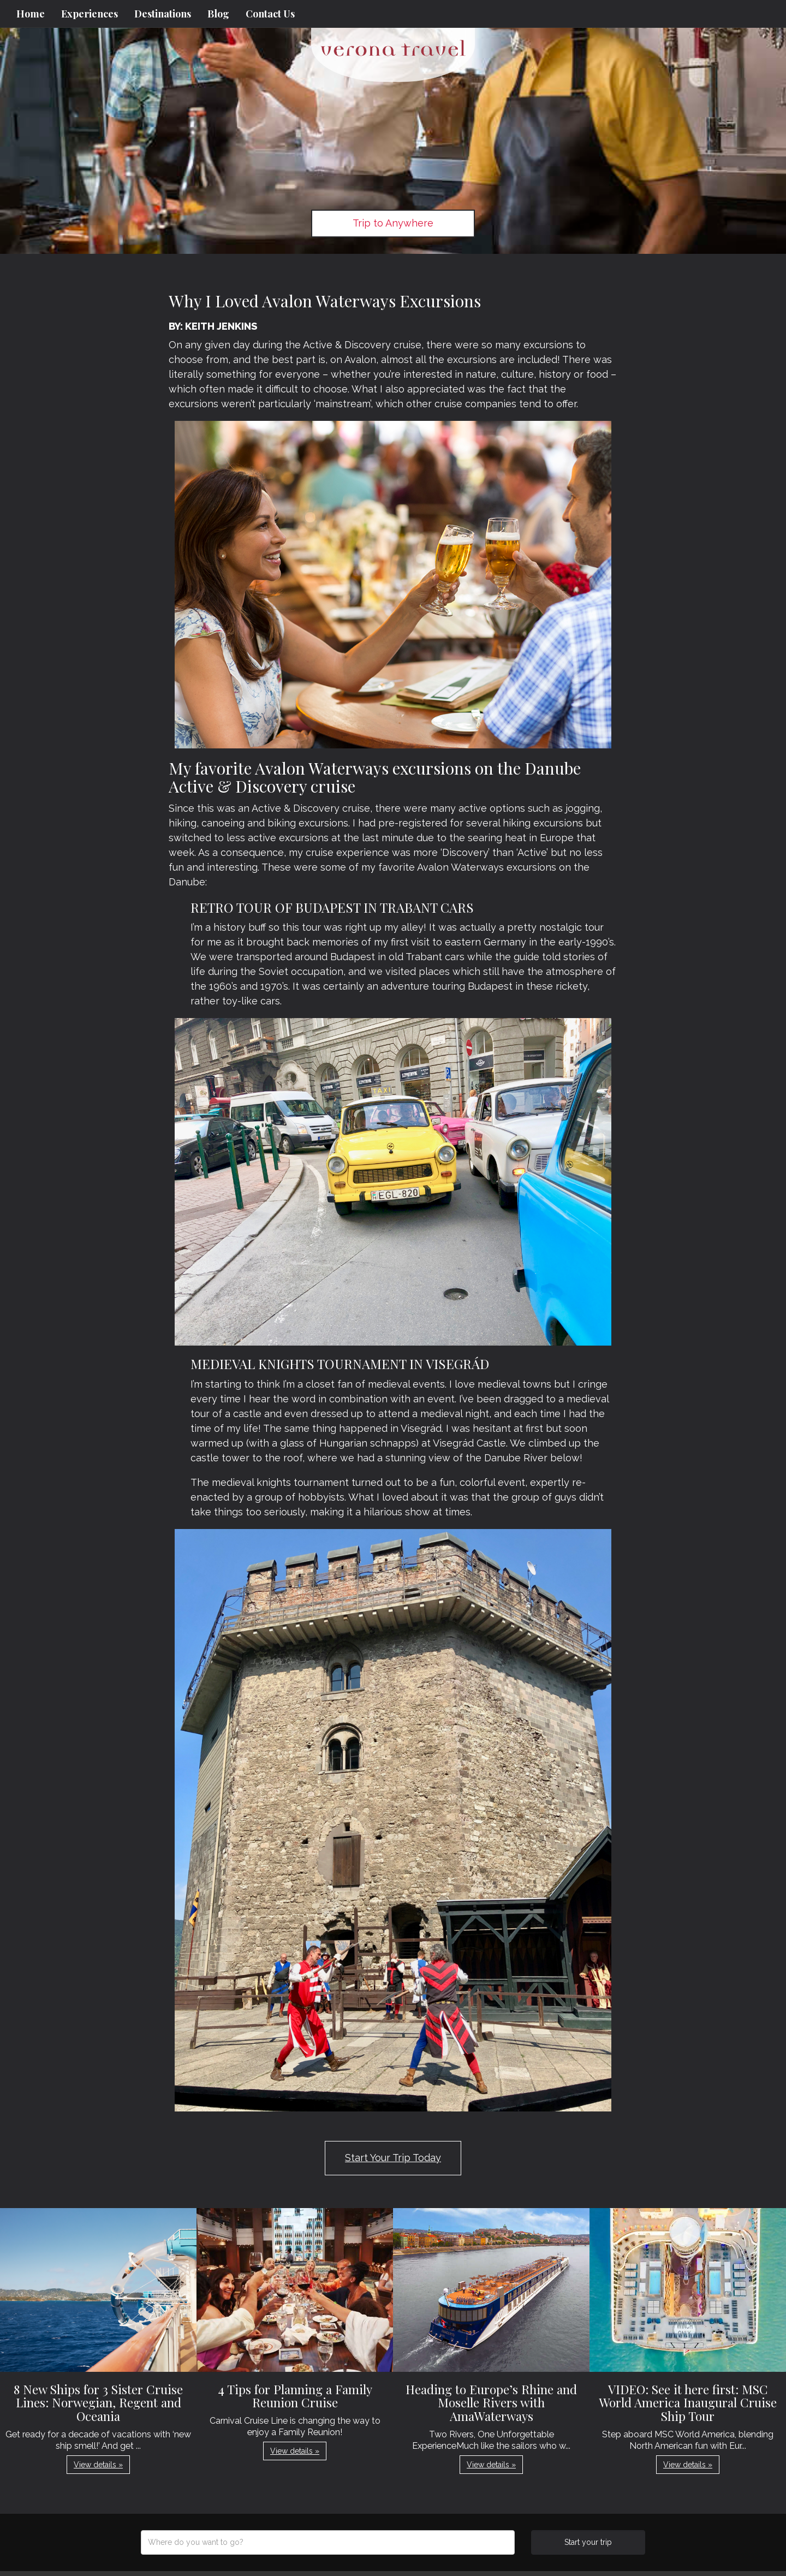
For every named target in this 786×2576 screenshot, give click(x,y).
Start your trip (588, 2542)
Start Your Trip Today (393, 2157)
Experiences (89, 13)
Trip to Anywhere (393, 223)
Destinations (162, 13)
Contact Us (270, 13)
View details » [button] (98, 2464)
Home (30, 13)
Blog (218, 13)
